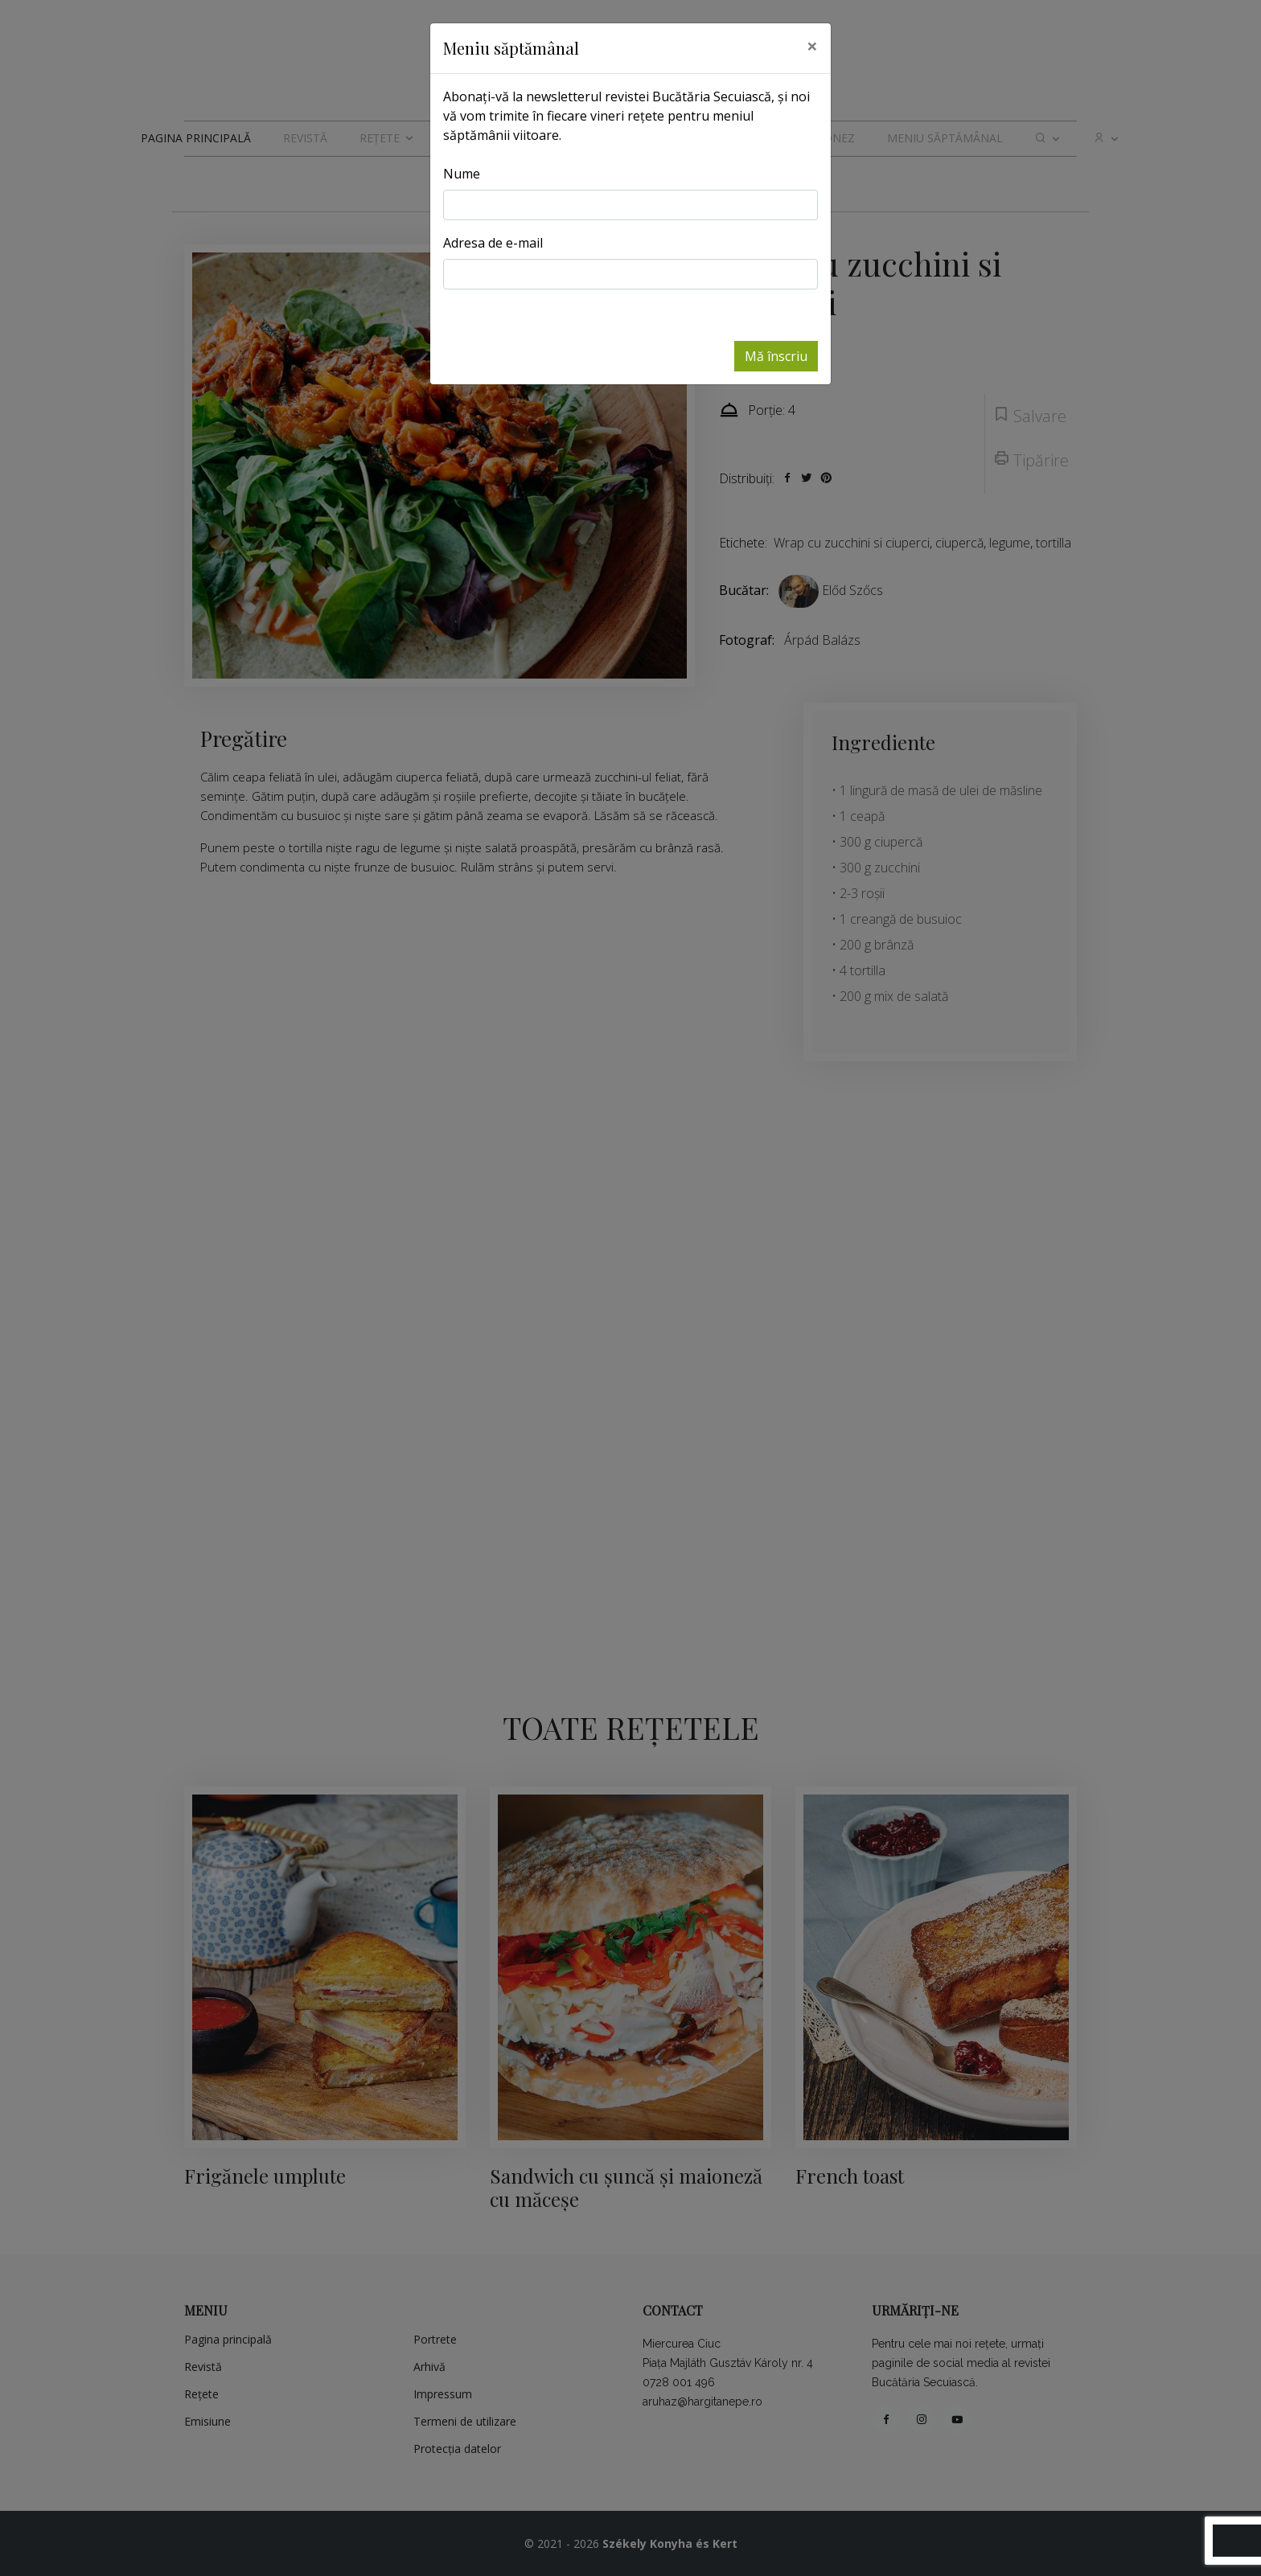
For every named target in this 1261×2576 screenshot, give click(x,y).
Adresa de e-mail (493, 243)
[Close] (812, 45)
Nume (461, 174)
